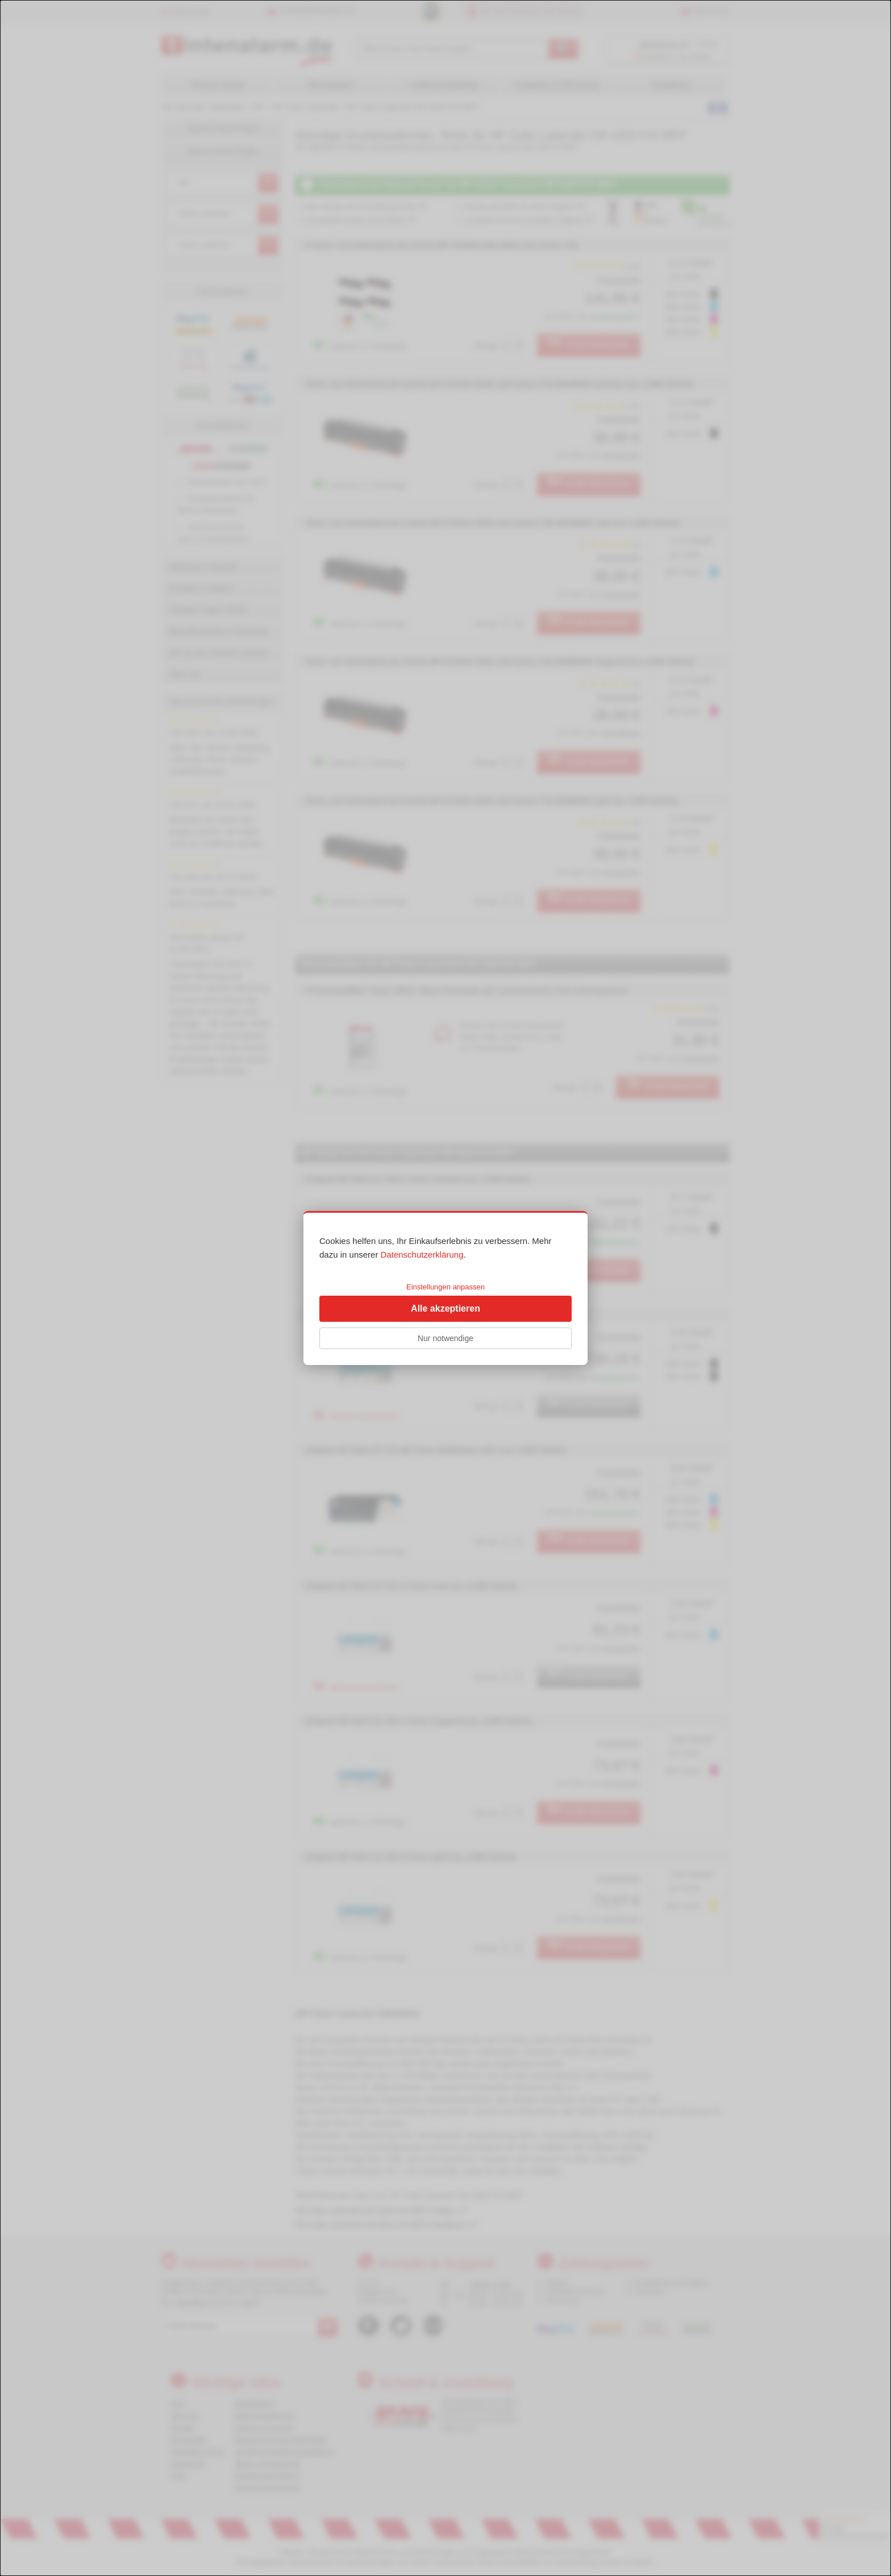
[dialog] (445, 1288)
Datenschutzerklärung (422, 1254)
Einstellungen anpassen (445, 1287)
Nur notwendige (445, 1338)
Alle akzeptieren (445, 1308)
